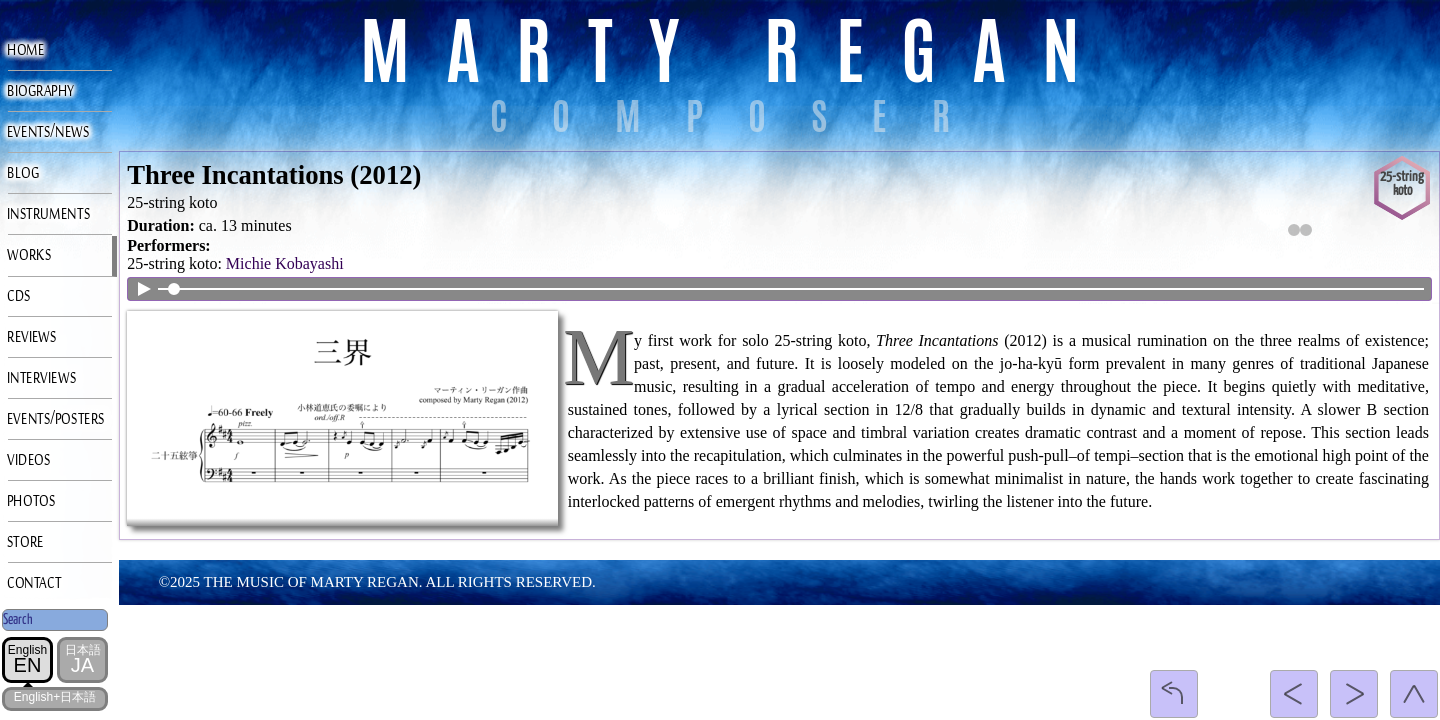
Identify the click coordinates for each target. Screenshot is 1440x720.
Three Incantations (235, 175)
